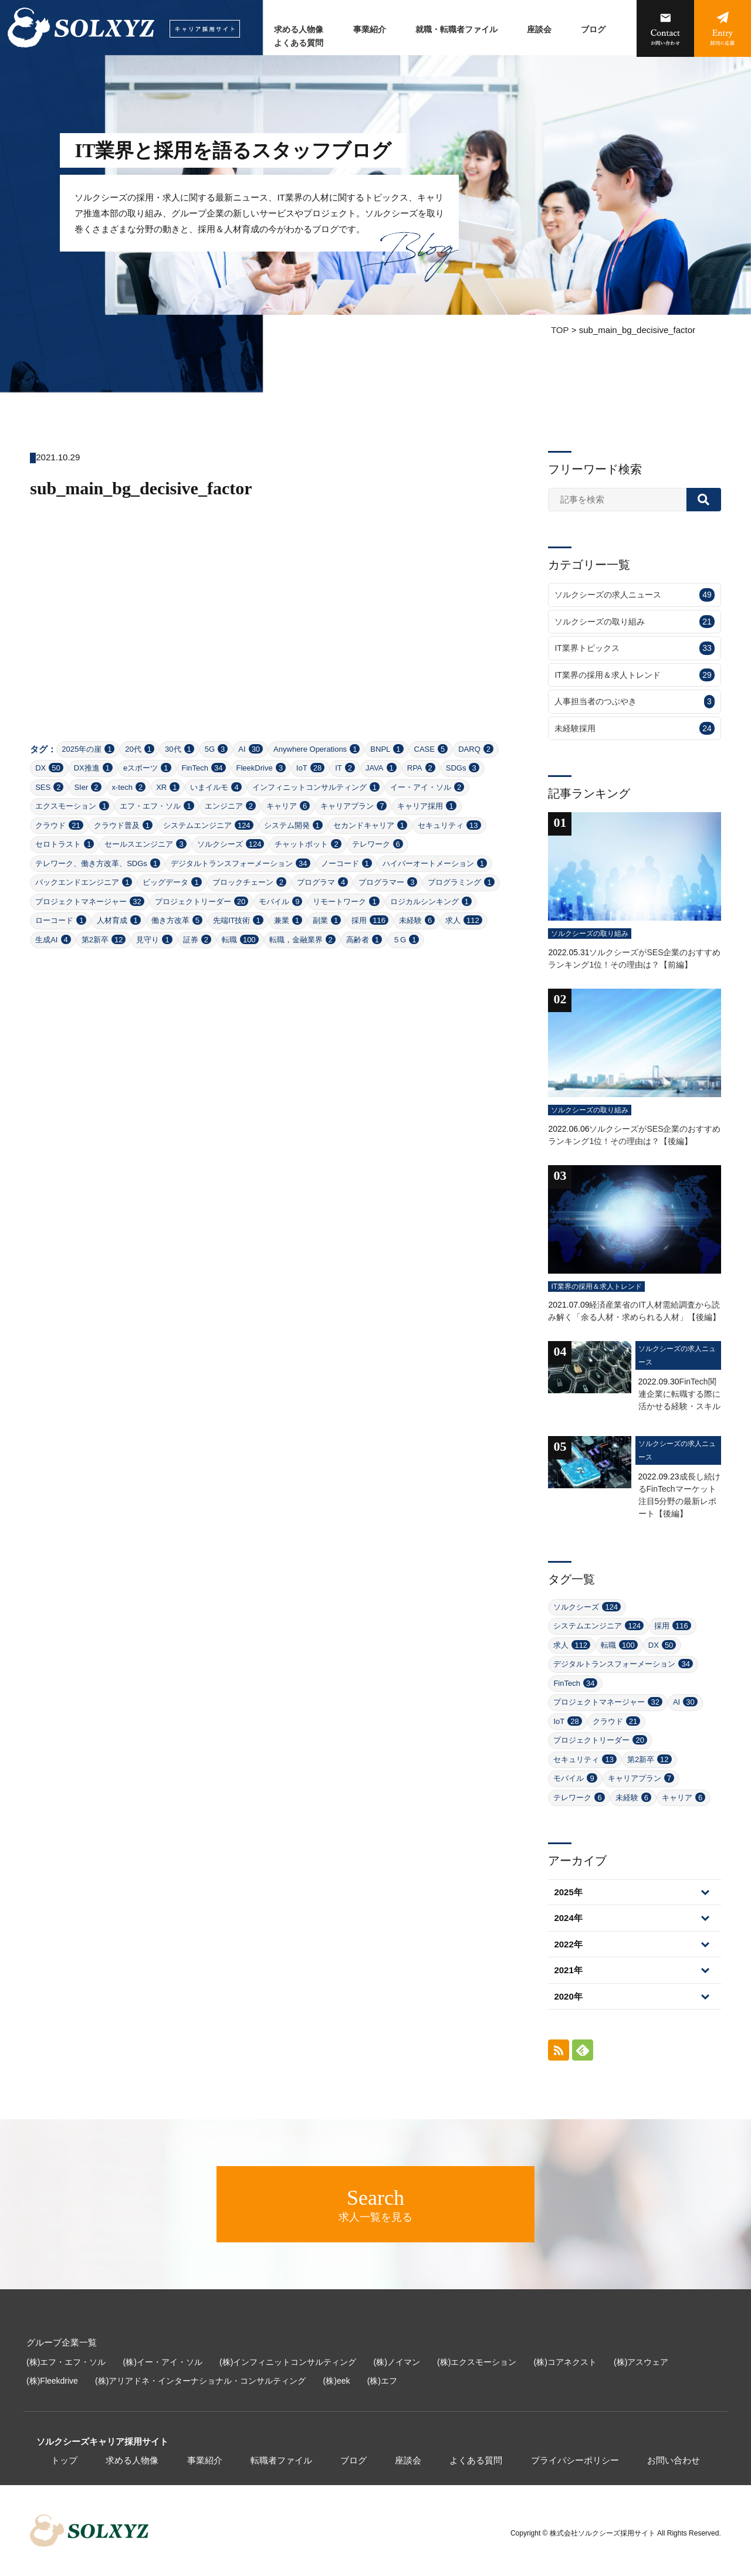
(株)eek (336, 2380)
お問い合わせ (673, 2460)
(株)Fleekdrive (52, 2380)
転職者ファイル (281, 2460)
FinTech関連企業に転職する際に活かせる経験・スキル (679, 1394)
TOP (560, 330)
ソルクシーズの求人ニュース (634, 595)
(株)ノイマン (397, 2362)
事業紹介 (369, 29)
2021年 (568, 1970)
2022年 (568, 1944)
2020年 (568, 1996)
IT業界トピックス (634, 648)
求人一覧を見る (375, 2204)
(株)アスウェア (641, 2362)
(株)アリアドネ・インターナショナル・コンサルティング (200, 2380)
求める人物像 (298, 29)
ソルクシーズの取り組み (634, 622)
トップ (64, 2460)
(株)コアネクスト (565, 2362)
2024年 (568, 1918)
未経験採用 (634, 728)
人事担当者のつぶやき (634, 701)
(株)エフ (382, 2380)
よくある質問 (298, 43)
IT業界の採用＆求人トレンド (634, 675)
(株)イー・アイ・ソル (162, 2362)
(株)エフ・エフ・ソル (66, 2362)
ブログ (593, 29)
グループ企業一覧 (61, 2342)
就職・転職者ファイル (456, 29)
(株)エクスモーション (476, 2362)
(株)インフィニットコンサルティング (287, 2362)
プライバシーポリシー (575, 2460)
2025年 (568, 1892)
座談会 (539, 29)
